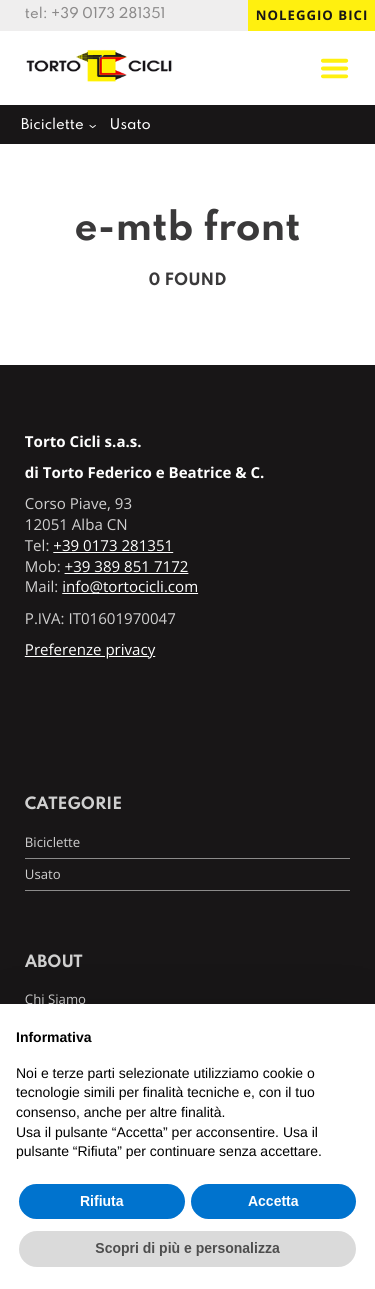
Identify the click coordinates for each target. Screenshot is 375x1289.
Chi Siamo (55, 999)
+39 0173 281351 (108, 15)
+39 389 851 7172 (127, 567)
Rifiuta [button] (102, 1201)
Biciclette (52, 126)
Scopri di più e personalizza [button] (187, 1248)
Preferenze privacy (90, 650)
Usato (130, 126)
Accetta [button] (273, 1201)
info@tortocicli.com (130, 587)
